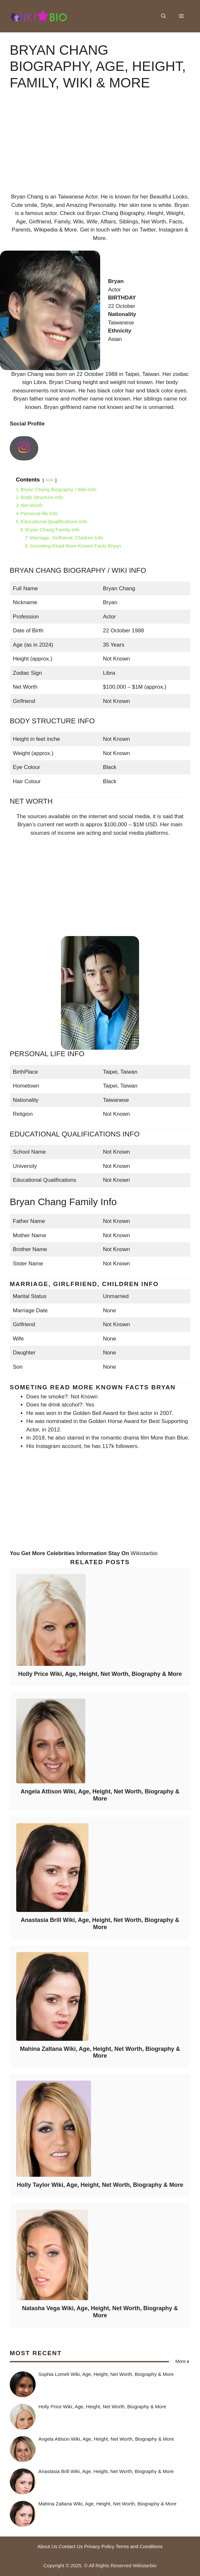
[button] (163, 16)
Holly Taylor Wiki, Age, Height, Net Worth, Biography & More (100, 2185)
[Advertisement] (100, 147)
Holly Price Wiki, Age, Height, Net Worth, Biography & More (100, 1674)
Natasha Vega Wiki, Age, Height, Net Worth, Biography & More (100, 2312)
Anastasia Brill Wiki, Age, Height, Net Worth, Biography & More (100, 1923)
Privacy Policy (99, 2546)
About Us (47, 2546)
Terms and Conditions (139, 2546)
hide (49, 480)
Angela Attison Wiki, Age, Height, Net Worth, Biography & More (99, 1795)
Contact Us (71, 2546)
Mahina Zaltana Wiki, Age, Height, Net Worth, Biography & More (100, 2052)
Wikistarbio (144, 1553)
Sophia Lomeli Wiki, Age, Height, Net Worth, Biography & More (106, 2374)
